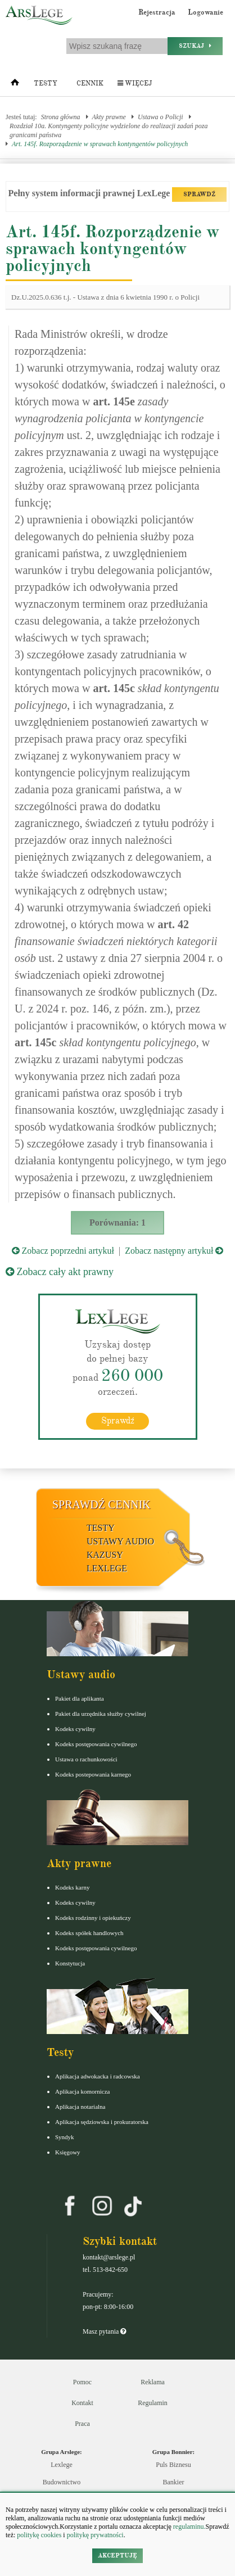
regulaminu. (188, 2526)
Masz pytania (104, 2331)
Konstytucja (70, 1963)
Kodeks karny (72, 1887)
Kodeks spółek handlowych (89, 1932)
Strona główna (60, 117)
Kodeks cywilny (75, 1728)
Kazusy (105, 1555)
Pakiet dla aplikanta (79, 1698)
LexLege (107, 1568)
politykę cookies (39, 2535)
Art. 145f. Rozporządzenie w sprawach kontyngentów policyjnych (100, 144)
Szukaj (195, 45)
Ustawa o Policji (160, 117)
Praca (82, 2424)
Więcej (135, 83)
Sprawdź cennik (101, 1504)
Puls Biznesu (173, 2465)
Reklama (153, 2382)
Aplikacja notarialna (80, 2106)
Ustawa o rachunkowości (86, 1759)
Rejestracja (156, 12)
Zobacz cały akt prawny (60, 1271)
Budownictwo (61, 2482)
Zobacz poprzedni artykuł (63, 1250)
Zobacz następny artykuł (174, 1250)
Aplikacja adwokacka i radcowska (97, 2076)
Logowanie (205, 12)
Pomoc (82, 2382)
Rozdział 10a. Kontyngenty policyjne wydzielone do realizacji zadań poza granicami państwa (109, 130)
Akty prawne (109, 117)
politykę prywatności (95, 2535)
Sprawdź (117, 1420)
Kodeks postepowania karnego (93, 1774)
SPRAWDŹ (199, 194)
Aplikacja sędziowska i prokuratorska (101, 2121)
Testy (45, 83)
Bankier (173, 2482)
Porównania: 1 (117, 1222)
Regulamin (153, 2403)
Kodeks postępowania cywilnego (96, 1744)
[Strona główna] (15, 84)
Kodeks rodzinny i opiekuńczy (93, 1917)
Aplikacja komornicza (82, 2091)
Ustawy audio (120, 1541)
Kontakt (82, 2403)
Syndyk (64, 2137)
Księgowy (67, 2152)
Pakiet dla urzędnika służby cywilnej (100, 1713)
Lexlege (62, 2465)
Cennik (89, 83)
